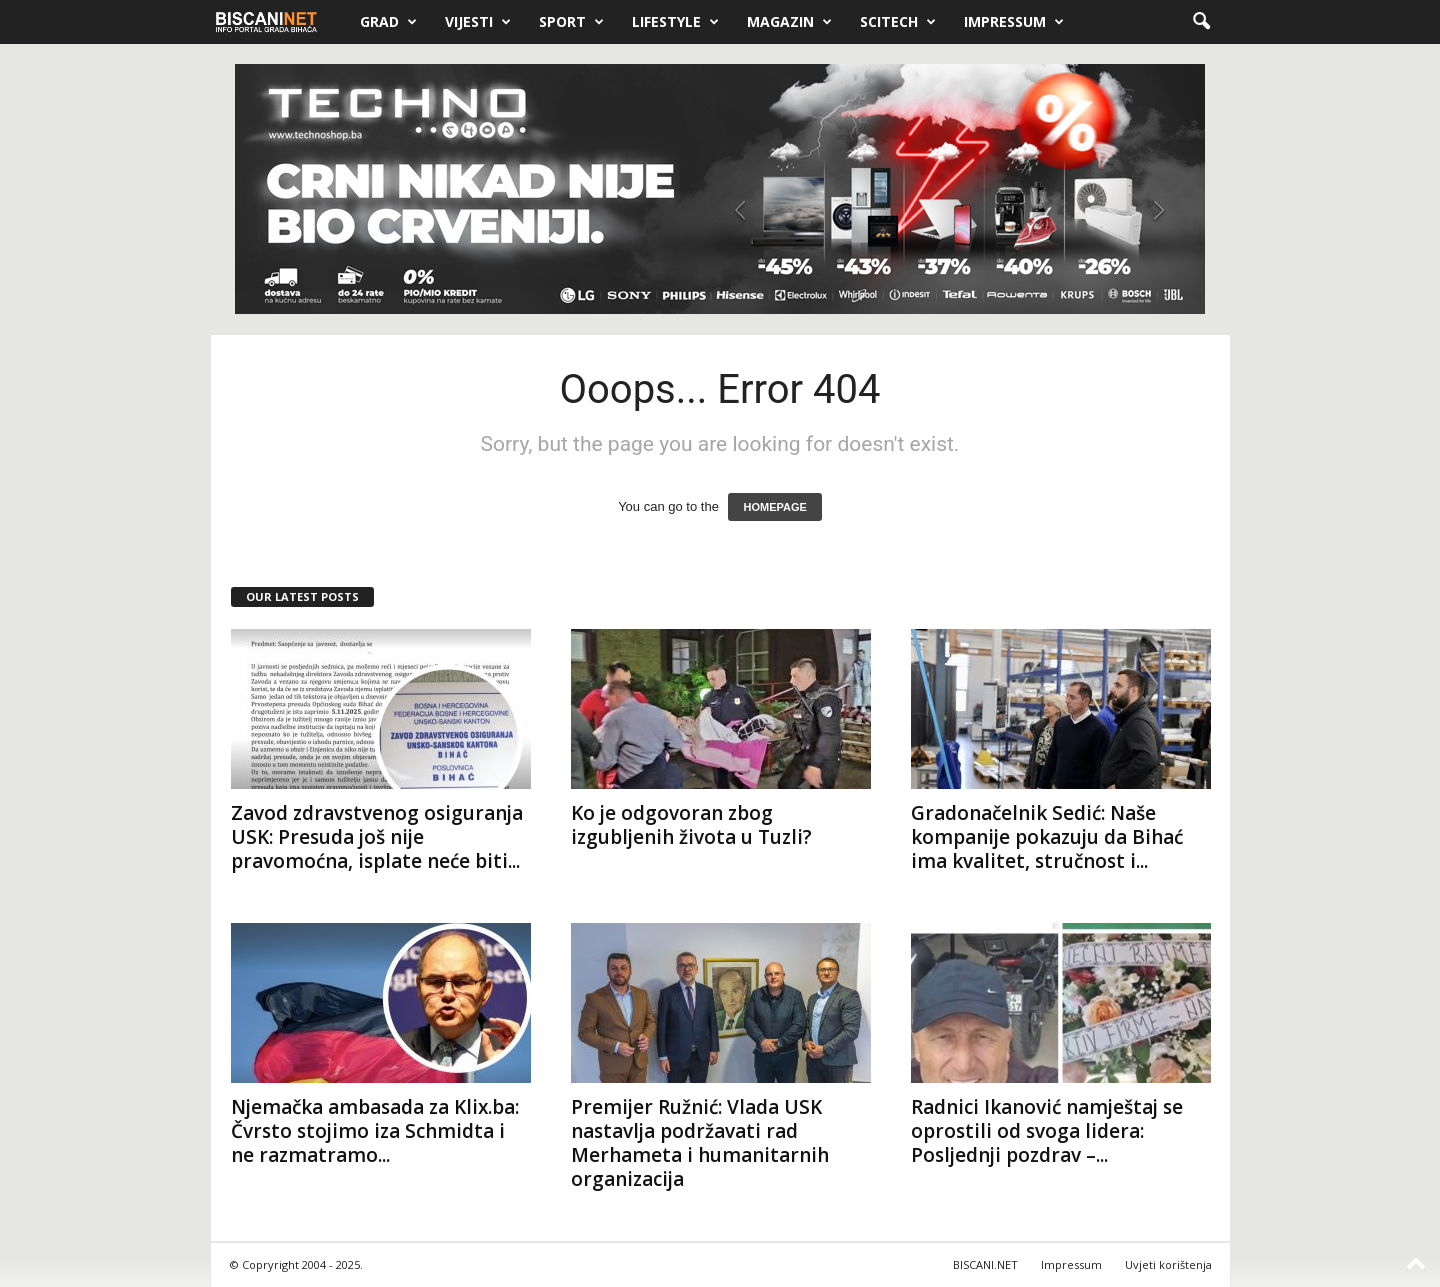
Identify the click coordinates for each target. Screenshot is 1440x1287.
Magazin (789, 22)
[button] (1201, 22)
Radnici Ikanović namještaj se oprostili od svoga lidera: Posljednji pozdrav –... (1047, 1131)
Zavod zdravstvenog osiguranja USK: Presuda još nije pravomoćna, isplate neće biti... (377, 837)
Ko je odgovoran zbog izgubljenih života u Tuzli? (691, 825)
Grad (388, 22)
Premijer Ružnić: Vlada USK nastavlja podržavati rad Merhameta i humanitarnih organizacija (700, 1143)
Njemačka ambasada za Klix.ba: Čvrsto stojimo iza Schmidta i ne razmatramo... (375, 1131)
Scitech (898, 22)
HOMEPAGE (774, 507)
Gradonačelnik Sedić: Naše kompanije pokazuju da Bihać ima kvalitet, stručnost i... (1047, 837)
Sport (571, 22)
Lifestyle (675, 22)
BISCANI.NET (985, 1264)
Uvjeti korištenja (1168, 1264)
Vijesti (478, 22)
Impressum (1014, 22)
